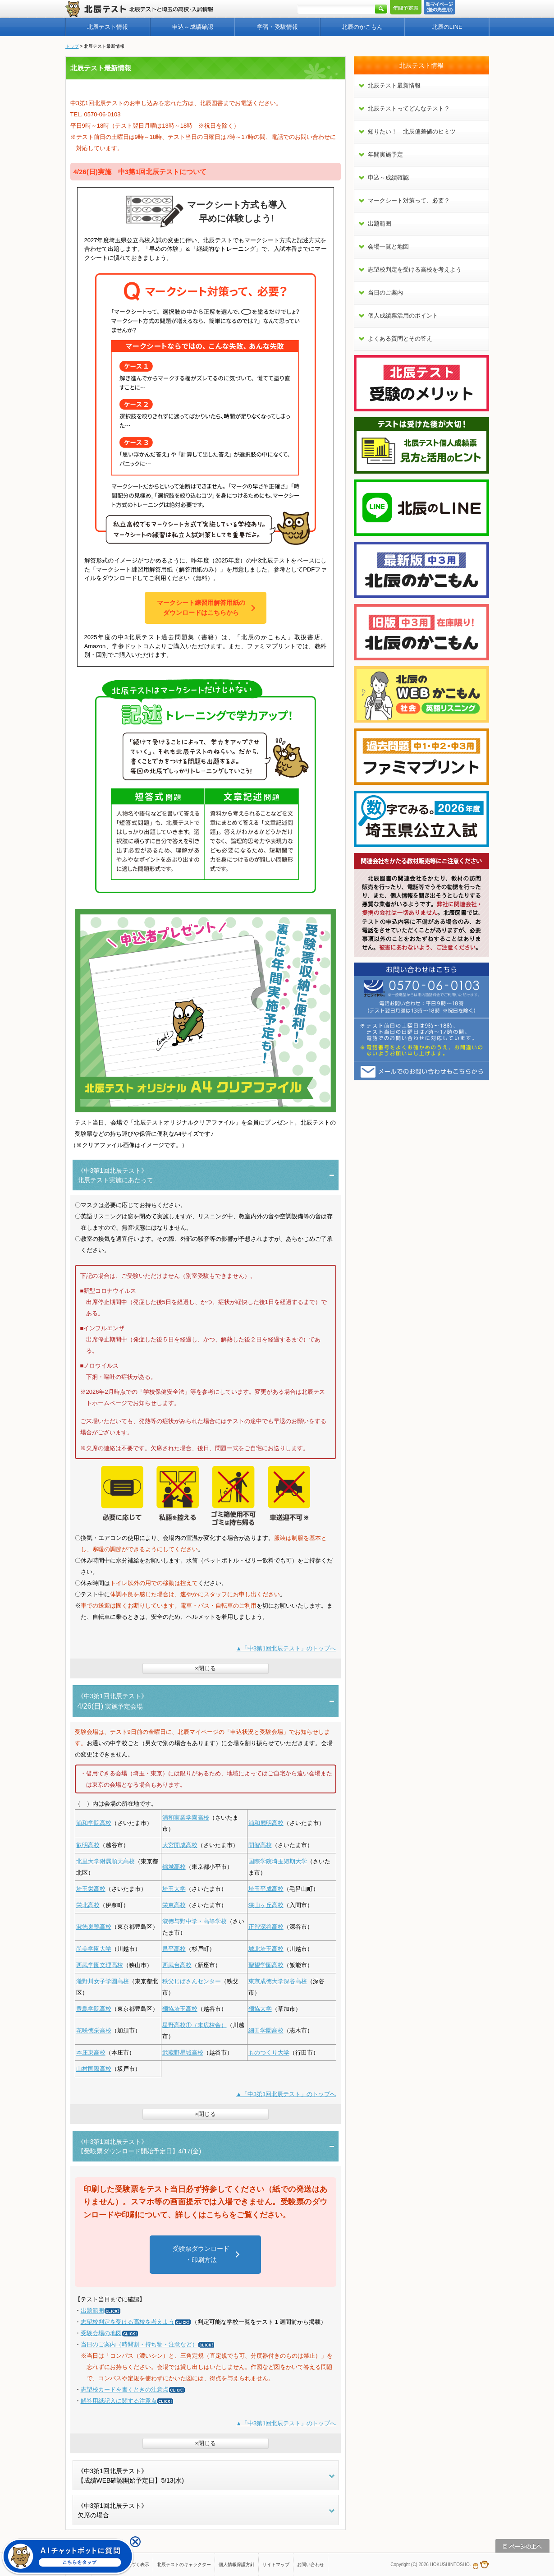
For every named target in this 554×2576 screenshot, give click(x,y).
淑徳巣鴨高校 (93, 1926)
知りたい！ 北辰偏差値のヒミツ (412, 131)
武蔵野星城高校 (182, 2052)
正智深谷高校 (266, 1926)
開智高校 (260, 1845)
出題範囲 (101, 2310)
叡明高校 (88, 1845)
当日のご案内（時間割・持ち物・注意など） (148, 2344)
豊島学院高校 (93, 2008)
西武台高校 (177, 1965)
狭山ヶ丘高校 (266, 1905)
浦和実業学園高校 (185, 1817)
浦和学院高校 (93, 1823)
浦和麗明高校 (266, 1823)
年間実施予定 (385, 154)
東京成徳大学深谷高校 (277, 1981)
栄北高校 (88, 1905)
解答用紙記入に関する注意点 (127, 2400)
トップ (72, 46)
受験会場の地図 (110, 2333)
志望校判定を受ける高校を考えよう (136, 2321)
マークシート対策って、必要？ (409, 200)
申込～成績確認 (192, 26)
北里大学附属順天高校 (105, 1861)
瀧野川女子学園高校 (102, 1981)
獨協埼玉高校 (179, 2008)
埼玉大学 (174, 1888)
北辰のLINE (447, 26)
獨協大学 (260, 2008)
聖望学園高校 (266, 1965)
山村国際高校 (93, 2068)
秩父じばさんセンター (191, 1981)
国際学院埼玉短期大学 (277, 1861)
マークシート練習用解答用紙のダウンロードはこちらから (201, 607)
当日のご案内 (385, 292)
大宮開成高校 (179, 1845)
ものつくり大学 (268, 2052)
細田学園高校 (266, 2030)
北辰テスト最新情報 (394, 85)
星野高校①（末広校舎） (194, 2025)
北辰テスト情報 (107, 26)
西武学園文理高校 (99, 1965)
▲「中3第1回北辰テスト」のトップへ (286, 1648)
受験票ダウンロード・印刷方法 (201, 2254)
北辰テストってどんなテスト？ (409, 108)
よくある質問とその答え (400, 338)
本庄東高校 (90, 2052)
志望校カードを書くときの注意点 (133, 2389)
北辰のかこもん (362, 26)
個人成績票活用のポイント (403, 315)
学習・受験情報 (277, 26)
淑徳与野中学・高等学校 (194, 1921)
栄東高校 (174, 1905)
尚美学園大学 (93, 1948)
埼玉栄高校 (90, 1888)
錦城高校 (174, 1866)
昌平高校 (174, 1948)
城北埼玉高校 (266, 1948)
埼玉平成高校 (266, 1888)
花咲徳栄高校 (93, 2030)
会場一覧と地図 (388, 246)
